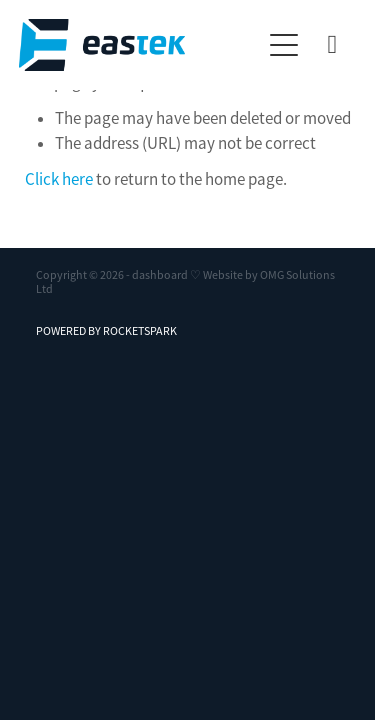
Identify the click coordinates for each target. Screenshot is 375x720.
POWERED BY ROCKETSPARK (106, 331)
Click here (59, 179)
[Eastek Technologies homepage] (140, 45)
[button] (284, 45)
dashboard (160, 275)
